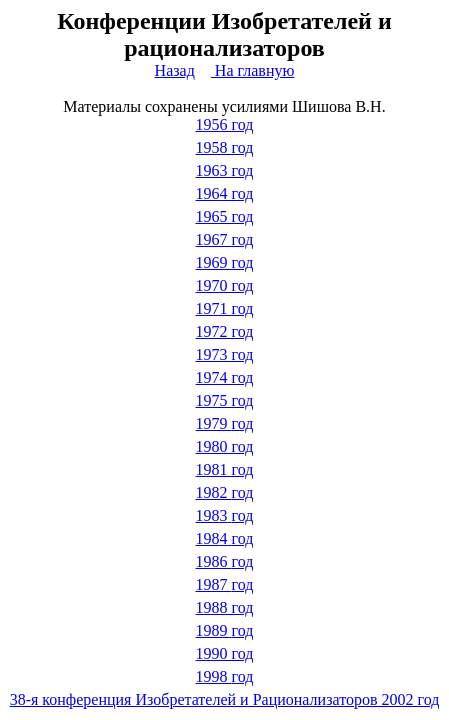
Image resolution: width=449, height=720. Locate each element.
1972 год (225, 331)
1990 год (225, 653)
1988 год (225, 607)
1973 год (225, 354)
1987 (225, 584)
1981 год (225, 469)
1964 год (225, 193)
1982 (225, 492)
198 (225, 515)
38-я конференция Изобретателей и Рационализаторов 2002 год (225, 699)
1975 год (225, 400)
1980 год (225, 446)
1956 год (225, 124)
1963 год (225, 170)
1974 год (225, 377)
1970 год (225, 285)
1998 (225, 676)
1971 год (225, 308)
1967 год (225, 239)
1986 (225, 561)
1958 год (225, 147)
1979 (225, 423)
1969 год (225, 262)
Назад (175, 70)
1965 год (225, 216)
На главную (253, 70)
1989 (225, 630)
